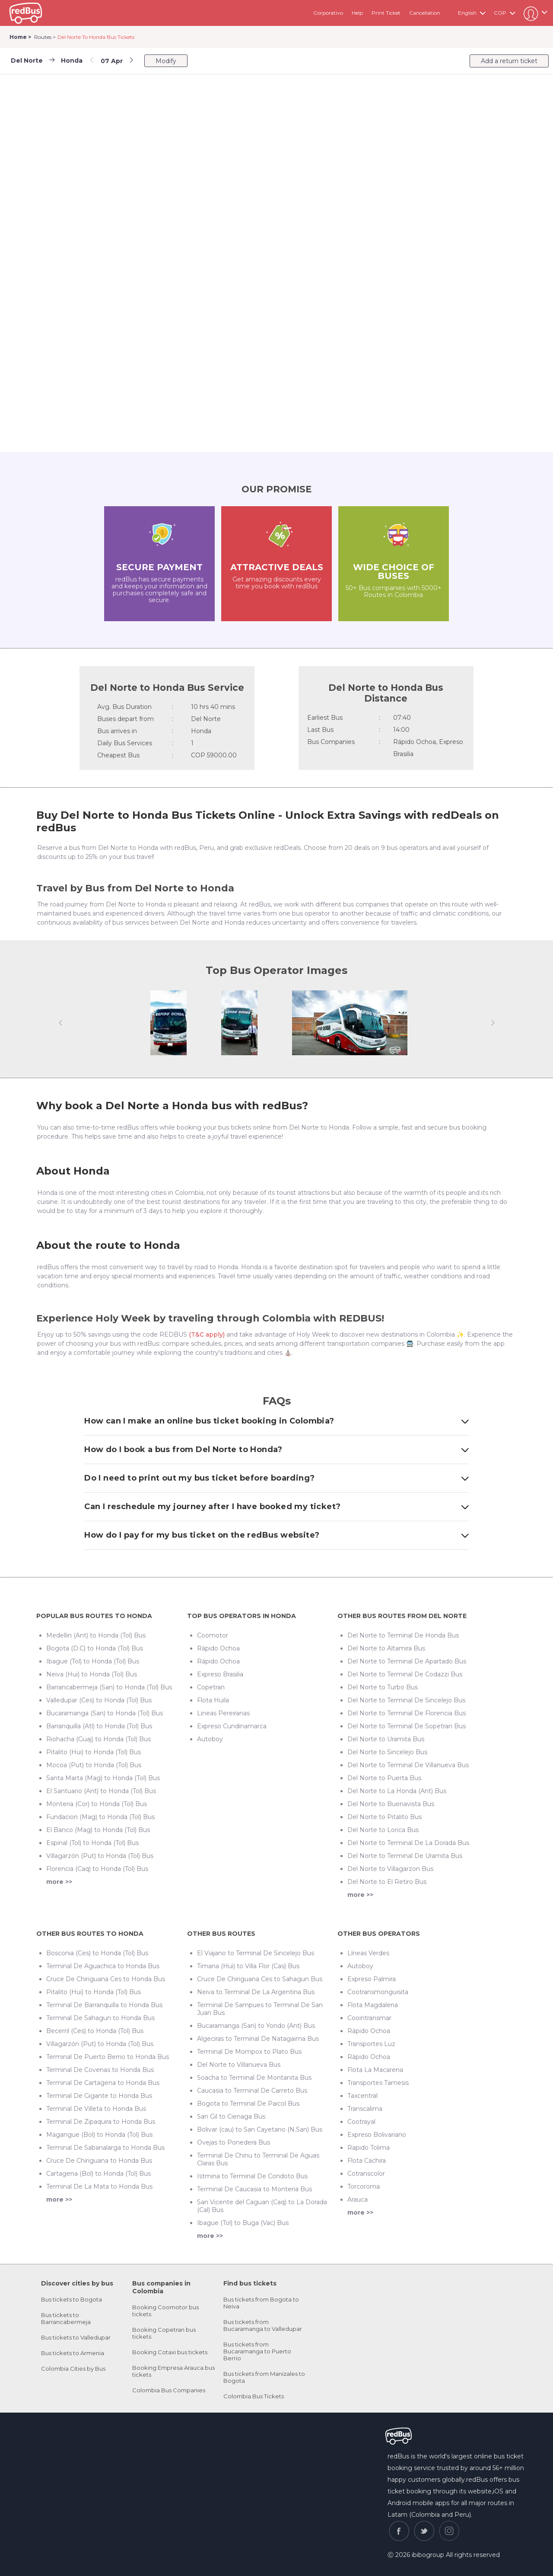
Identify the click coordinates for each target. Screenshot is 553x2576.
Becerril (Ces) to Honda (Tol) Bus (94, 2031)
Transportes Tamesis (378, 2083)
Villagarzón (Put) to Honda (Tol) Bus (99, 1856)
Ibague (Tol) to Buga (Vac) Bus (243, 2223)
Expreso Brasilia (220, 1674)
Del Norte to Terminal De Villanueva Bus (408, 1765)
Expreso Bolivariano (376, 2135)
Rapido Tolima (368, 2147)
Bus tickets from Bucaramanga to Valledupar (262, 2325)
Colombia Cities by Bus (73, 2368)
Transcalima (364, 2109)
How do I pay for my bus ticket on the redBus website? (276, 1535)
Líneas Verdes (368, 1953)
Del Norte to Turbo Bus (382, 1687)
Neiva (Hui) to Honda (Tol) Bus (91, 1674)
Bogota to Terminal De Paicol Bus (248, 2103)
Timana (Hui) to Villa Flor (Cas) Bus (248, 1966)
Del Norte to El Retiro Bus (386, 1882)
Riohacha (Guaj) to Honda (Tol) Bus (98, 1739)
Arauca (357, 2199)
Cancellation (424, 13)
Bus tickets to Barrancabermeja (66, 2318)
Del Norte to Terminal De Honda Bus (403, 1635)
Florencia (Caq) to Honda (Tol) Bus (97, 1869)
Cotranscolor (366, 2173)
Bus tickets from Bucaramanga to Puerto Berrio (257, 2351)
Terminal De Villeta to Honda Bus (96, 2109)
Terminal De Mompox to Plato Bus (249, 2052)
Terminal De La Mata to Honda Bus (99, 2186)
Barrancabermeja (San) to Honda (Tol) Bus (109, 1687)
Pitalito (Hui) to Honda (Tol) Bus (93, 1752)
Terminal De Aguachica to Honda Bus (102, 1966)
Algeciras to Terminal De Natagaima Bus (258, 2039)
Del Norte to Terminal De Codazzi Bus (404, 1674)
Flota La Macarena (375, 2070)
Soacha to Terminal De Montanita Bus (254, 2077)
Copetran (211, 1687)
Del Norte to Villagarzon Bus (390, 1869)
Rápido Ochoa (218, 1648)
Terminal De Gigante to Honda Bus (99, 2096)
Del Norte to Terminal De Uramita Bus (404, 1856)
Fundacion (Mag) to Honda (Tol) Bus (100, 1817)
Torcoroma (363, 2186)
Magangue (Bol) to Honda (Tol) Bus (99, 2135)
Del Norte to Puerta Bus (384, 1778)
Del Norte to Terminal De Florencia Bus (406, 1713)
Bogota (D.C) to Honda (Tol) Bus (94, 1648)
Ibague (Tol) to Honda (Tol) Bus (92, 1661)
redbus (26, 13)
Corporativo (328, 13)
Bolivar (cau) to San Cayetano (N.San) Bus (259, 2129)
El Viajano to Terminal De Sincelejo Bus (255, 1953)
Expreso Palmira (371, 1979)
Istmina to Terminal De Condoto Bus (252, 2176)
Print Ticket (386, 13)
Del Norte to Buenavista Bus (390, 1804)
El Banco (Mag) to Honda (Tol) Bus (98, 1830)
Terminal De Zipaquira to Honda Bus (100, 2122)
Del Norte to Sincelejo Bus (387, 1752)
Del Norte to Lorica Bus (383, 1830)
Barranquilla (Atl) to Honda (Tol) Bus (99, 1726)
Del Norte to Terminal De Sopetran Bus (406, 1726)
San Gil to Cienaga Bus (231, 2116)
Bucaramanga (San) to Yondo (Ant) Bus (256, 2026)
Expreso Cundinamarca (232, 1726)
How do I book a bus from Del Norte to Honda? (276, 1449)
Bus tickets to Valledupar (76, 2337)
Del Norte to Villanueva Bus (238, 2064)
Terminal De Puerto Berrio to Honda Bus (107, 2057)
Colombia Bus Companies (168, 2390)
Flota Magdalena (372, 2005)
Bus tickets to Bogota (71, 2299)
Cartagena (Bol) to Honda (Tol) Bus (98, 2173)
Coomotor (212, 1635)
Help (357, 13)
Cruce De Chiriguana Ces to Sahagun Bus (259, 1979)
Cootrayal (361, 2122)
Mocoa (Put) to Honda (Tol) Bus (93, 1765)
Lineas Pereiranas (223, 1713)
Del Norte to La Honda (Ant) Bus (396, 1791)
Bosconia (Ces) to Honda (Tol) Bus (97, 1953)
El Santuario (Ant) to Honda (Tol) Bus (101, 1791)
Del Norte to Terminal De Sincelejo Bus (406, 1700)
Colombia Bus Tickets (253, 2396)
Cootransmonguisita (377, 1992)
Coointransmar (369, 2018)
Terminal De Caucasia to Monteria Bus (254, 2189)
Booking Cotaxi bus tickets (169, 2352)
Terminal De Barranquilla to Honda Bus (104, 2005)
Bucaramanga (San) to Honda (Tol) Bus (104, 1713)
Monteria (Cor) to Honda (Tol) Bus (96, 1804)
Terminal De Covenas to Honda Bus (100, 2070)
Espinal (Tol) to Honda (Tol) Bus (92, 1843)
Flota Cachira (366, 2160)
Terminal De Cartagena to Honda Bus (102, 2083)
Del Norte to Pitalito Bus (384, 1817)
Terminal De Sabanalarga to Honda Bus (105, 2147)
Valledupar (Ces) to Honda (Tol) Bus (99, 1700)
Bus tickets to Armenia (72, 2352)
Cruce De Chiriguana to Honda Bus (99, 2160)
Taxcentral (362, 2096)
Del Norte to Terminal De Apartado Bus (406, 1661)
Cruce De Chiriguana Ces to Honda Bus (105, 1979)
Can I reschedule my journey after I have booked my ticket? (276, 1506)
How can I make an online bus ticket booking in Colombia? (276, 1421)
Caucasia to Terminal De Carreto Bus (252, 2090)
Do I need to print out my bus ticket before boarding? (276, 1478)
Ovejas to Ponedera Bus (233, 2142)
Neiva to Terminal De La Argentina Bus (256, 1992)
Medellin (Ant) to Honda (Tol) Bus (96, 1635)
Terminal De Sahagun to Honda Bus (100, 2018)
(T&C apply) (207, 1334)
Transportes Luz (371, 2044)
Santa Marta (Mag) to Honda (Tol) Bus (103, 1778)
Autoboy (210, 1739)
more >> (59, 1882)
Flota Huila (213, 1700)
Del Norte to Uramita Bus (385, 1739)
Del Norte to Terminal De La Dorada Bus (408, 1843)
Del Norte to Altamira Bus (386, 1648)
